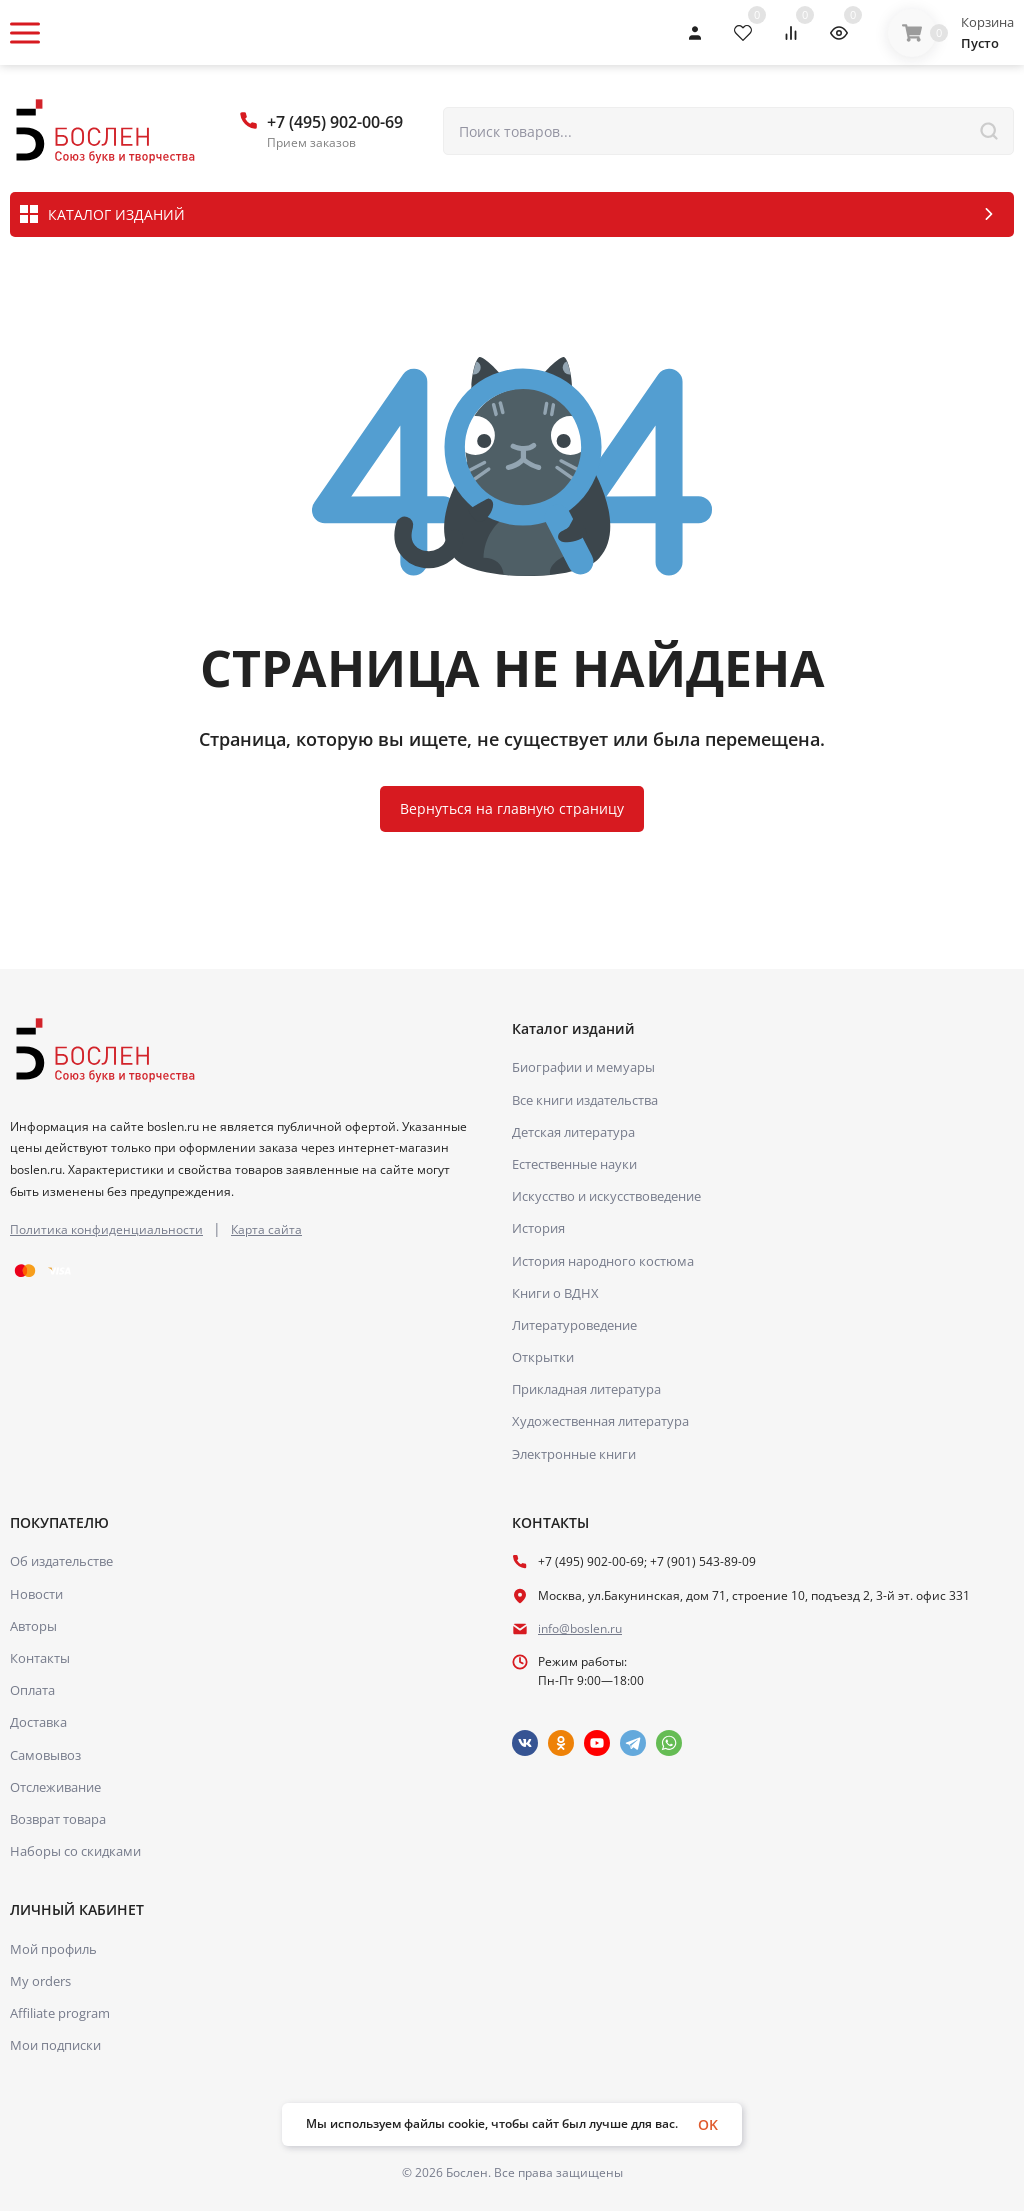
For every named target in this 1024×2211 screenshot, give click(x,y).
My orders (40, 1981)
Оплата (32, 1690)
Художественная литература (600, 1421)
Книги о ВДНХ (555, 1293)
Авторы (33, 1626)
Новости (36, 1594)
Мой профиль (53, 1949)
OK (708, 2124)
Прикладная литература (586, 1389)
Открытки (543, 1357)
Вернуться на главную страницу (512, 808)
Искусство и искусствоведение (606, 1196)
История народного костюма (603, 1261)
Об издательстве (61, 1561)
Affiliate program (60, 2013)
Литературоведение (574, 1325)
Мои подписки (55, 2045)
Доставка (38, 1722)
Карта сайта (266, 1229)
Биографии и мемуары (583, 1067)
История (538, 1228)
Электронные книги (574, 1454)
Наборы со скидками (75, 1851)
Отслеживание (55, 1787)
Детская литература (573, 1132)
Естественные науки (574, 1164)
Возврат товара (58, 1819)
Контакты (40, 1658)
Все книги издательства (585, 1100)
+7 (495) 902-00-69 (335, 122)
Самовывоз (45, 1755)
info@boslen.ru (580, 1628)
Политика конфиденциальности (106, 1229)
